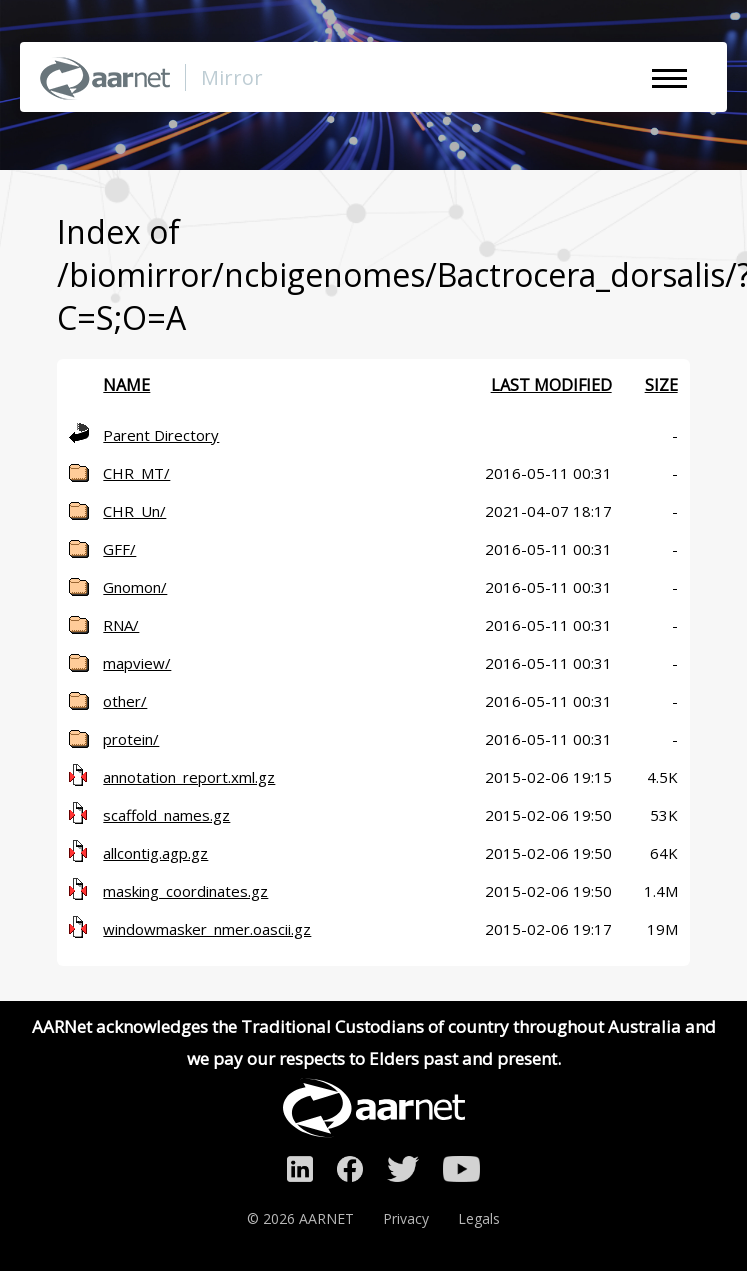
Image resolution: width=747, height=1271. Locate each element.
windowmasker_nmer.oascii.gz (207, 929)
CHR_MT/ (136, 473)
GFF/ (119, 549)
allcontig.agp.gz (155, 853)
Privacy (406, 1218)
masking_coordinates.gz (185, 891)
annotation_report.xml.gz (189, 777)
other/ (125, 701)
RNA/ (121, 625)
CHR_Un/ (134, 511)
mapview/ (137, 663)
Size (661, 385)
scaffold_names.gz (166, 815)
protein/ (131, 739)
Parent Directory (161, 435)
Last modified (551, 385)
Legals (479, 1218)
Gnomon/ (135, 587)
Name (126, 385)
